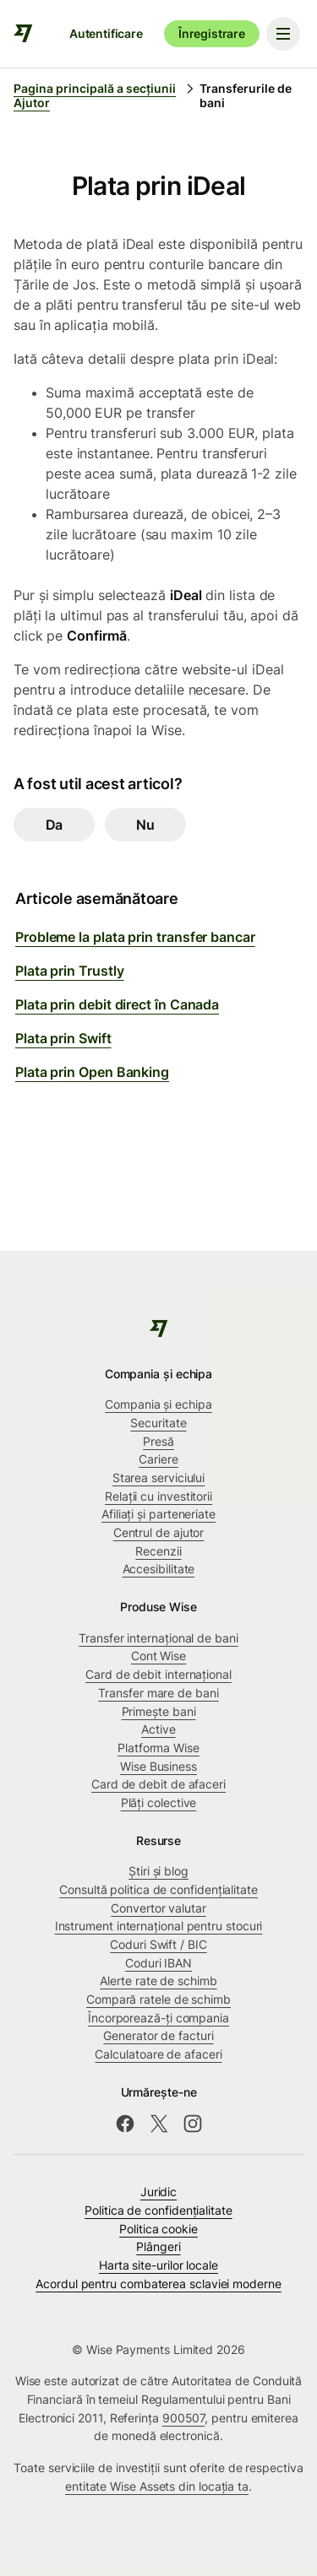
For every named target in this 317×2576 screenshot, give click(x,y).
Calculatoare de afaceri (158, 2054)
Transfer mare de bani (158, 1693)
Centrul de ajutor (159, 1532)
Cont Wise (158, 1655)
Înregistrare (211, 33)
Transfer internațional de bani (158, 1638)
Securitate (158, 1422)
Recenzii (158, 1551)
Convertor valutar (158, 1908)
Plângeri (158, 2246)
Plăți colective (159, 1802)
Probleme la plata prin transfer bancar (135, 936)
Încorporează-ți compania (158, 2017)
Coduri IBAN (158, 1963)
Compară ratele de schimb (158, 1999)
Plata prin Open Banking (92, 1071)
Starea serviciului (158, 1477)
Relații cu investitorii (158, 1496)
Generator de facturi (158, 2035)
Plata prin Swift (63, 1038)
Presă (158, 1441)
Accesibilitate (159, 1568)
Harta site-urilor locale (158, 2265)
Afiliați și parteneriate (158, 1514)
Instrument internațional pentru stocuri (159, 1925)
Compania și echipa (158, 1404)
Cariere (158, 1459)
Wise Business (158, 1766)
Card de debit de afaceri (158, 1784)
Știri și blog (158, 1871)
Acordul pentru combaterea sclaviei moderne (158, 2283)
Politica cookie (158, 2229)
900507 (183, 2418)
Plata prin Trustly (69, 970)
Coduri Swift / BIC (158, 1944)
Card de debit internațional (158, 1674)
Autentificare (106, 33)
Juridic (158, 2191)
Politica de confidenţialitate (158, 2210)
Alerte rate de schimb (158, 1980)
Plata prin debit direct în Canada (117, 1004)
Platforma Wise (158, 1747)
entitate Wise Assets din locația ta (157, 2486)
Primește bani (159, 1711)
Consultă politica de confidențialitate (158, 1889)
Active (158, 1729)
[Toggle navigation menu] (283, 34)
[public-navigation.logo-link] (158, 1328)
